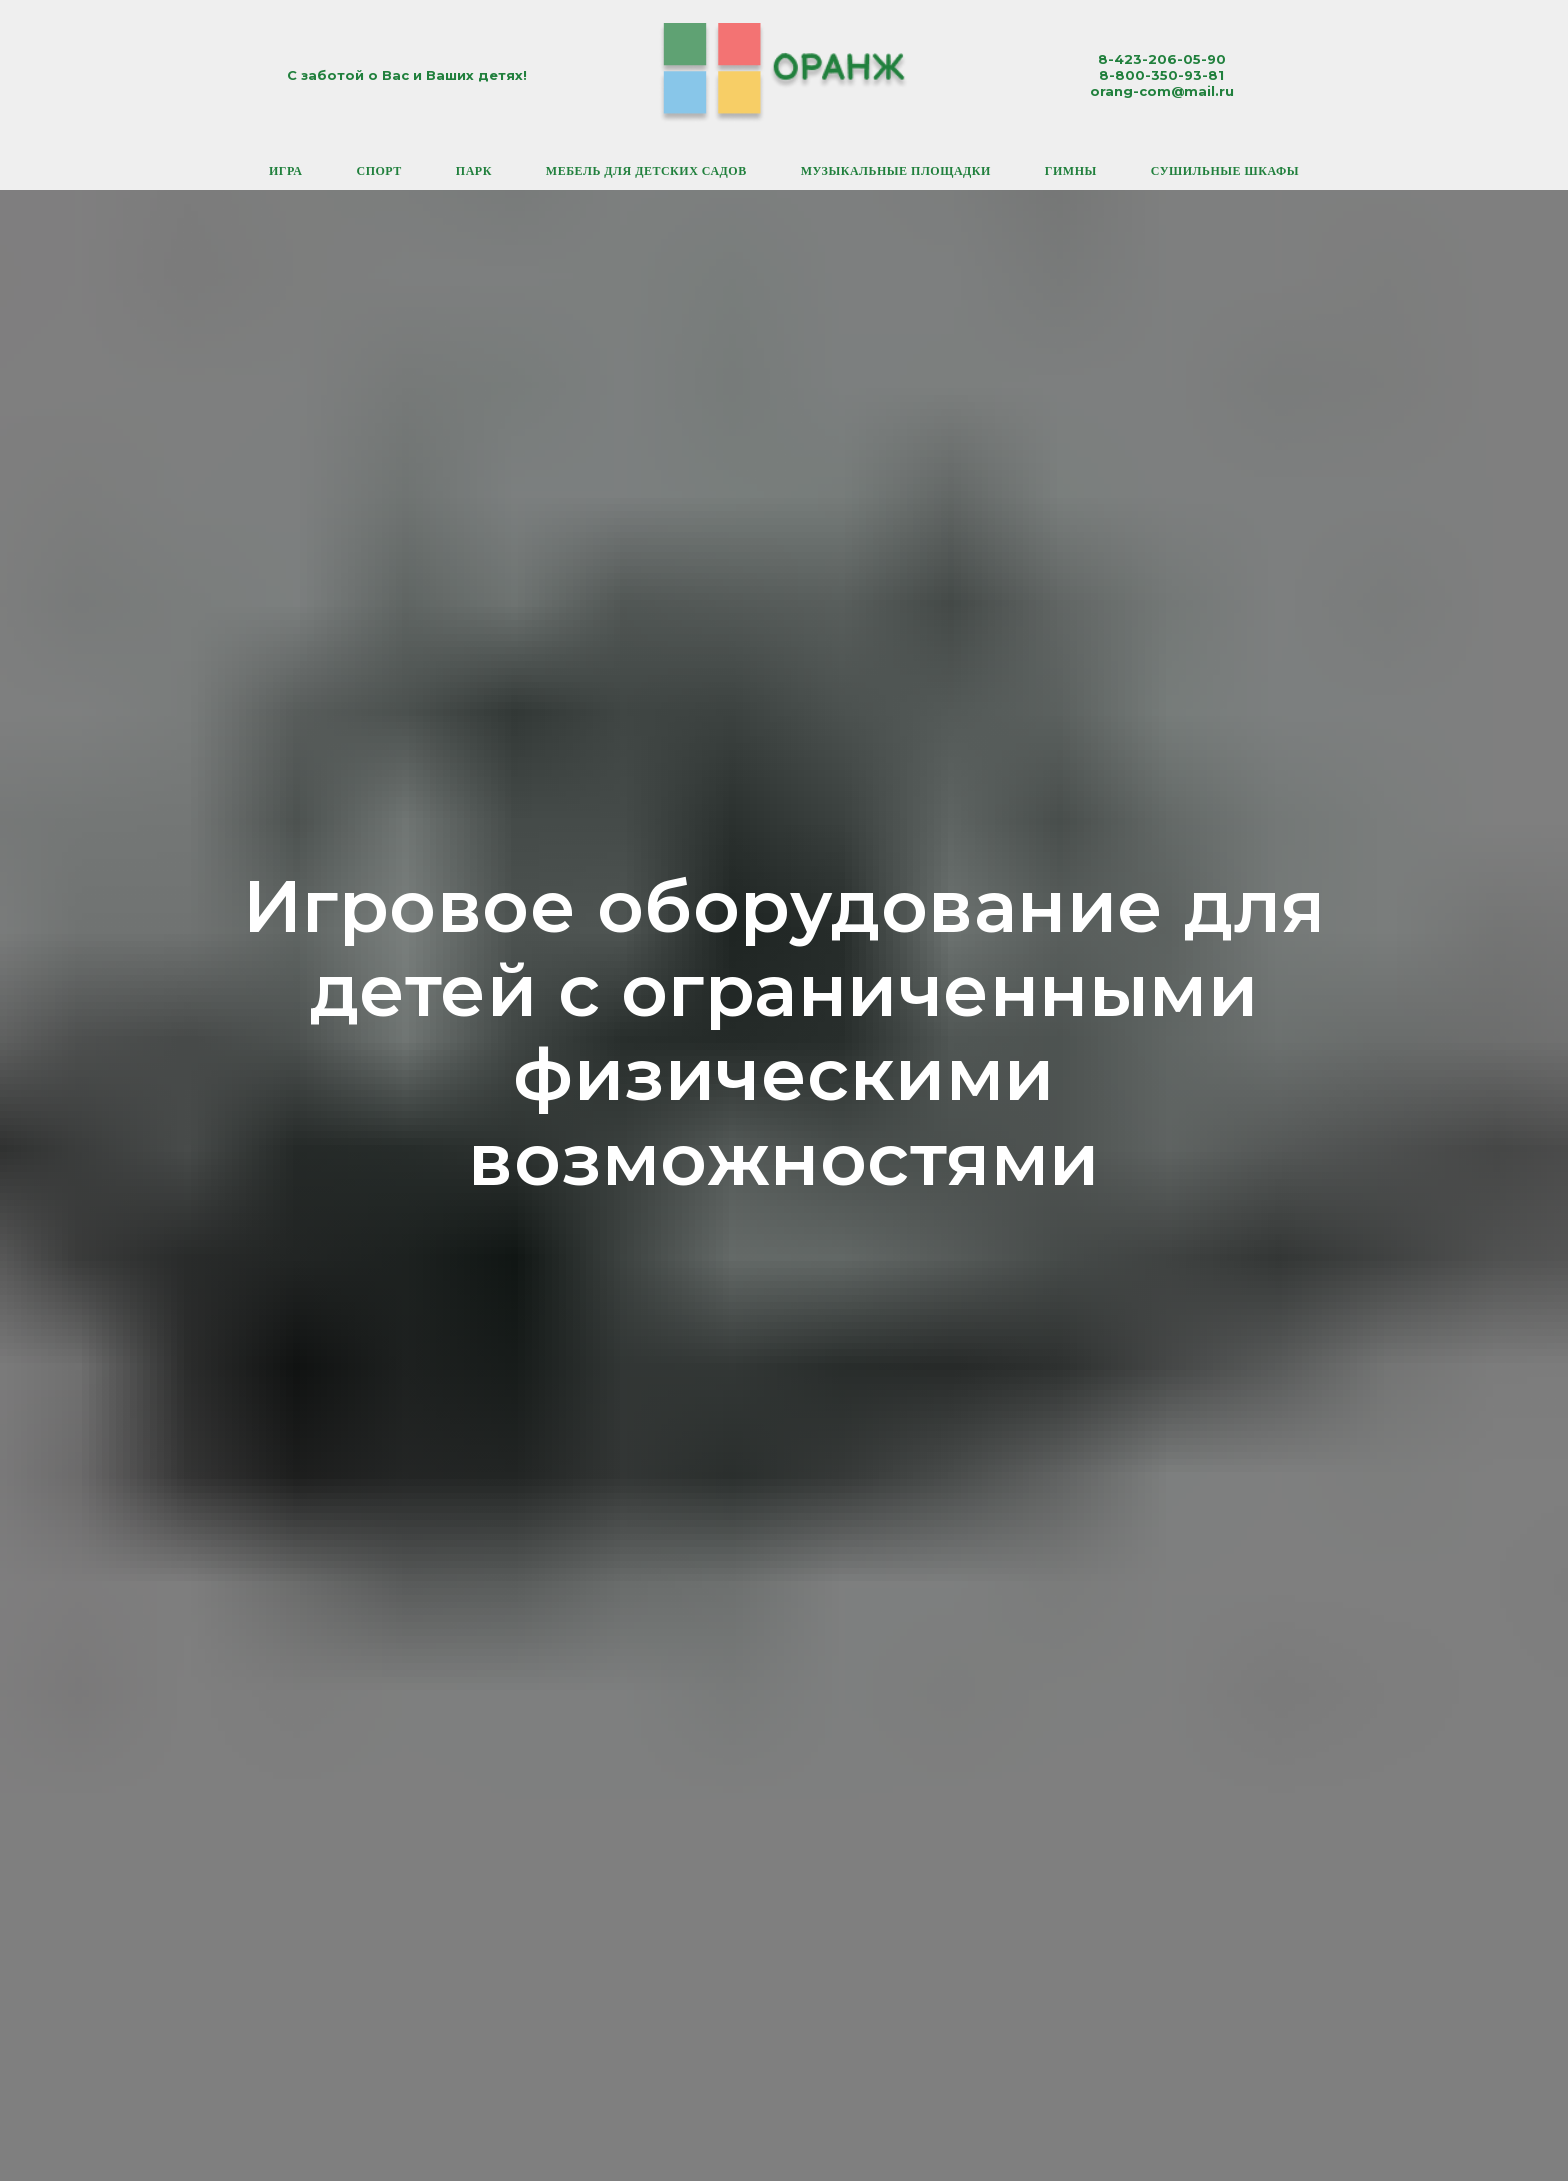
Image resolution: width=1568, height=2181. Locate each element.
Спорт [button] (378, 171)
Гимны (1071, 171)
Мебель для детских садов (646, 171)
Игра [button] (285, 171)
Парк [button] (474, 171)
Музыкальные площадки (896, 171)
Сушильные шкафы (1225, 171)
